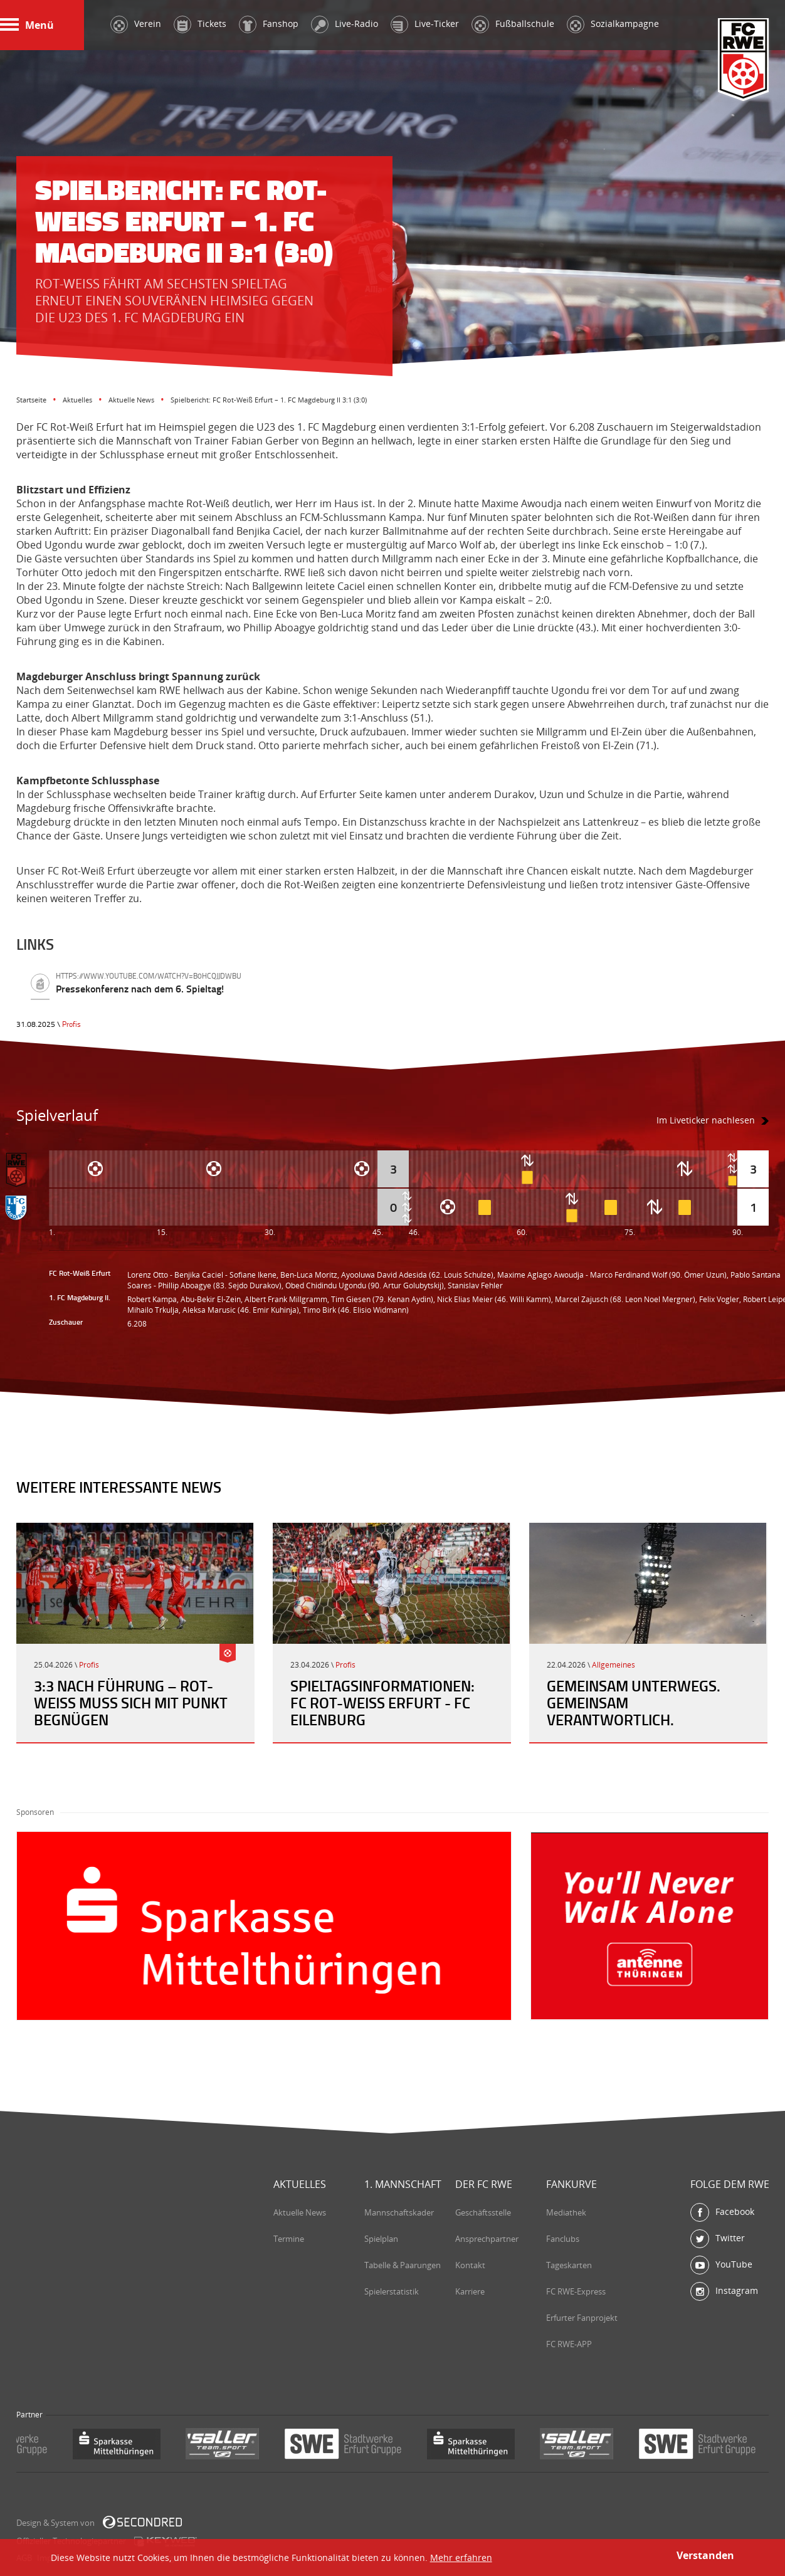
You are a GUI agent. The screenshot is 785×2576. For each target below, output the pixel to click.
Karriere (470, 2291)
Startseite (31, 399)
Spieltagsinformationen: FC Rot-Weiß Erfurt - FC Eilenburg (382, 1702)
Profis (71, 1024)
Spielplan (381, 2238)
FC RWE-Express (576, 2291)
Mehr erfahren (461, 2557)
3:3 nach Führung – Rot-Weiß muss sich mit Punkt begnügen (131, 1702)
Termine (288, 2238)
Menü (27, 25)
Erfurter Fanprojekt (582, 2317)
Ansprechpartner (487, 2238)
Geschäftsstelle (483, 2212)
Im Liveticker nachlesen (705, 1120)
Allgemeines (613, 1664)
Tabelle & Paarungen (402, 2265)
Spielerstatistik (391, 2291)
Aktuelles (77, 399)
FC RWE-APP (569, 2344)
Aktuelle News (131, 399)
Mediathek (566, 2212)
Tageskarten (569, 2265)
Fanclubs (562, 2238)
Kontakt (470, 2265)
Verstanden (705, 2555)
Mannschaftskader (399, 2212)
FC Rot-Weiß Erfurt (744, 60)
